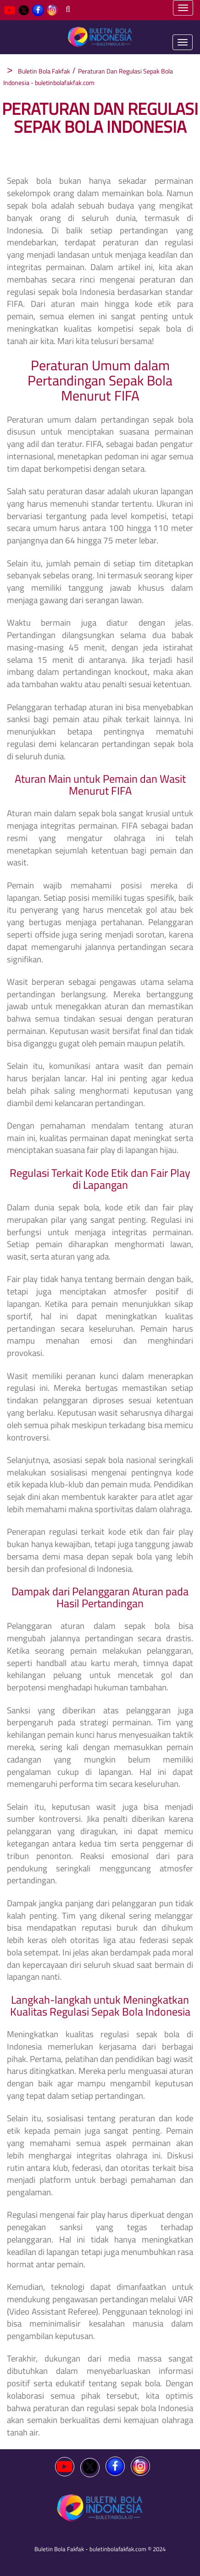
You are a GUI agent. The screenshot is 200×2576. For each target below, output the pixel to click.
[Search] (67, 9)
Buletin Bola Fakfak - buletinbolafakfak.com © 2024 (100, 2548)
